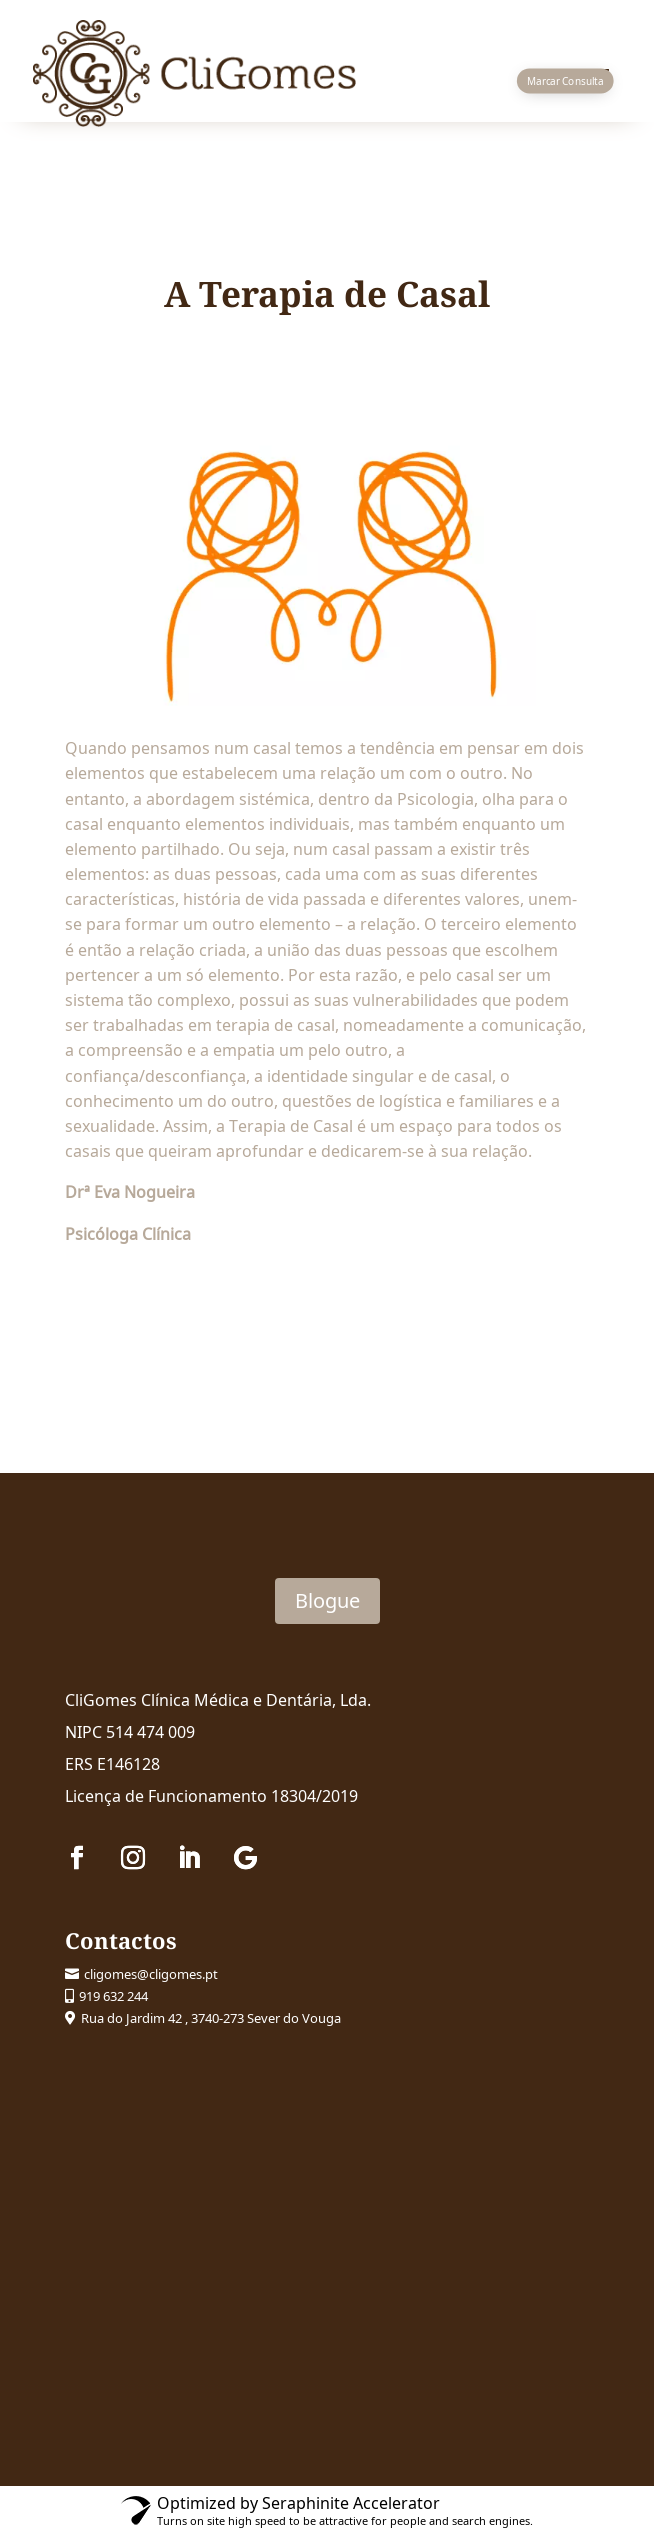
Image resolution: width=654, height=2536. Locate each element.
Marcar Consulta (565, 81)
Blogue (327, 1600)
